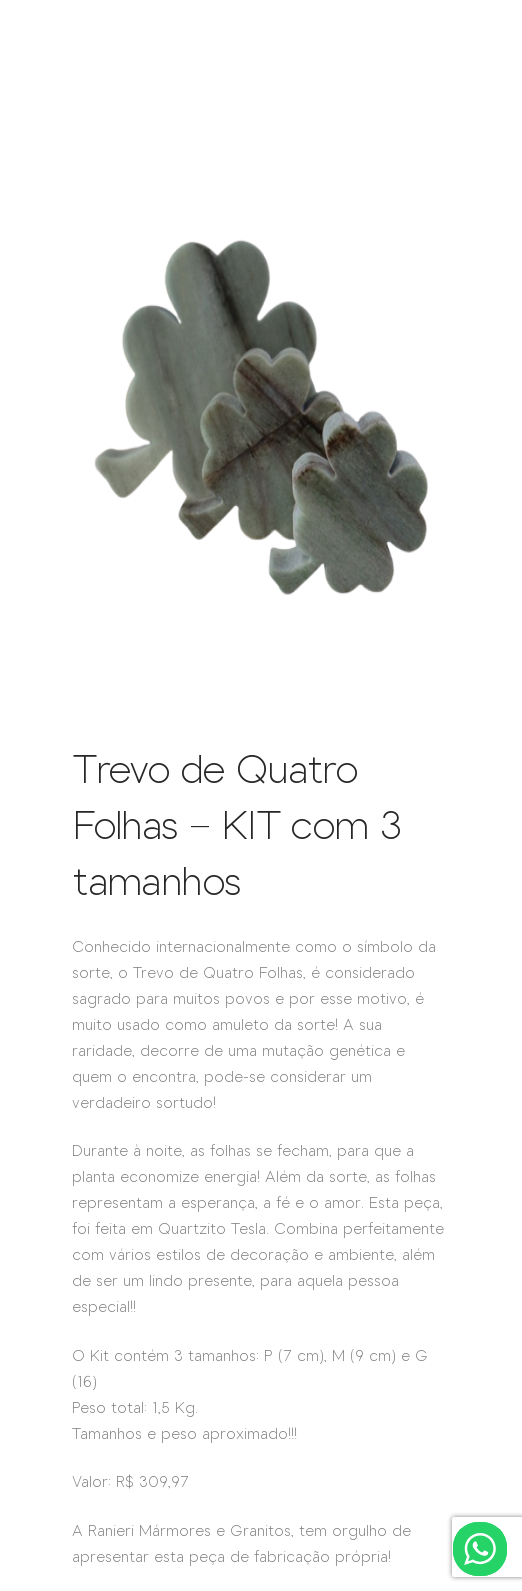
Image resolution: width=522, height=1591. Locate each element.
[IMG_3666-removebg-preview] (261, 709)
